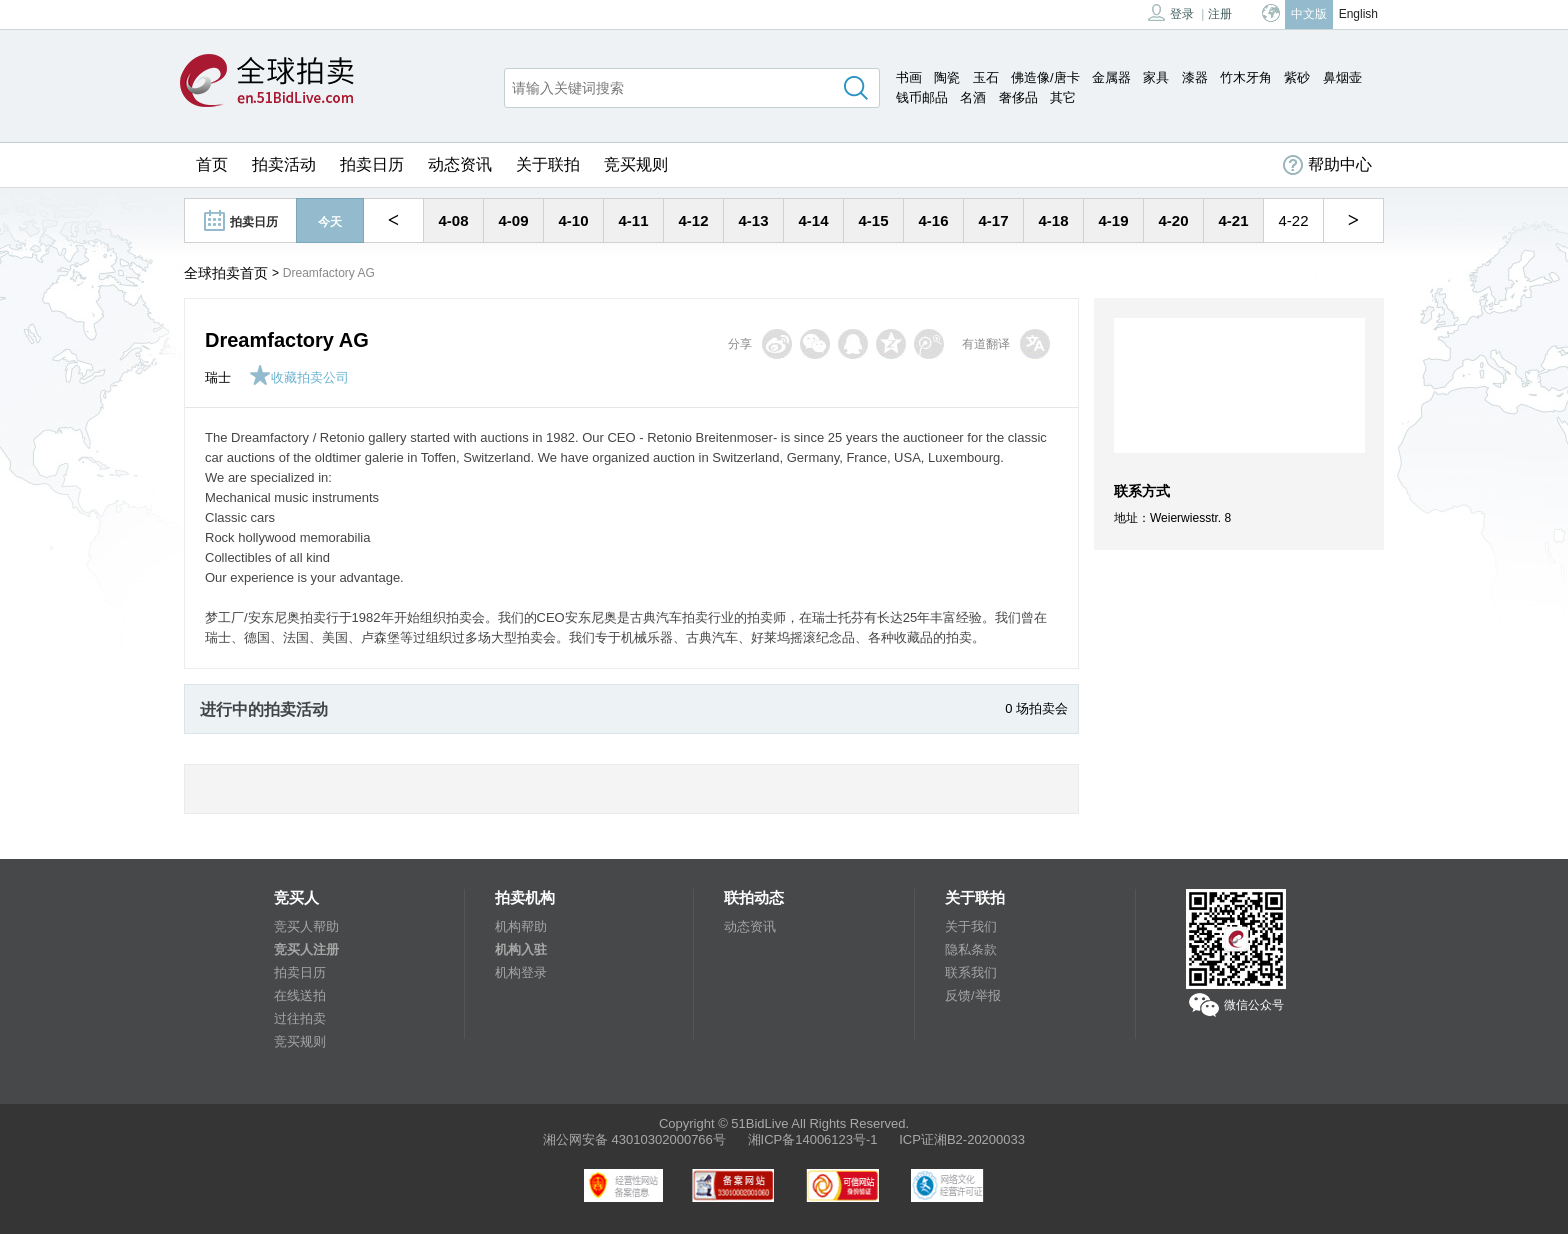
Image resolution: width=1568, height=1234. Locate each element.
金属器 (1111, 77)
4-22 (1293, 220)
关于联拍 (548, 164)
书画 (909, 77)
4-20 (1173, 220)
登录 (1171, 12)
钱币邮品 (922, 97)
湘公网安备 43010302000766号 (634, 1139)
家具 (1156, 77)
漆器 (1195, 77)
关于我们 (971, 926)
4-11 (633, 220)
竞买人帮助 (306, 926)
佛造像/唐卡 (1045, 77)
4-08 (453, 220)
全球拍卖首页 (226, 273)
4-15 (873, 220)
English (1358, 14)
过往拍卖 (300, 1018)
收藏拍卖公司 (299, 377)
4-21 (1233, 220)
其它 (1063, 97)
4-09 (513, 220)
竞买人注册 (306, 949)
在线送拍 (300, 995)
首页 (212, 164)
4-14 (813, 220)
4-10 (573, 220)
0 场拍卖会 (1036, 708)
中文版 (1309, 14)
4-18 (1053, 220)
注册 (1220, 14)
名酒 (973, 97)
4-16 (933, 220)
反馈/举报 (973, 995)
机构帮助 (521, 926)
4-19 (1113, 220)
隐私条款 (971, 949)
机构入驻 (521, 949)
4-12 (693, 220)
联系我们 (971, 972)
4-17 (993, 220)
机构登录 (521, 972)
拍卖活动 (284, 164)
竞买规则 (636, 164)
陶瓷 (947, 77)
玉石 (986, 77)
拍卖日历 (372, 164)
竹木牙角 (1246, 77)
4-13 (753, 220)
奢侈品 (1018, 97)
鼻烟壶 (1342, 77)
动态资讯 (460, 164)
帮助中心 (1327, 165)
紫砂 (1297, 77)
